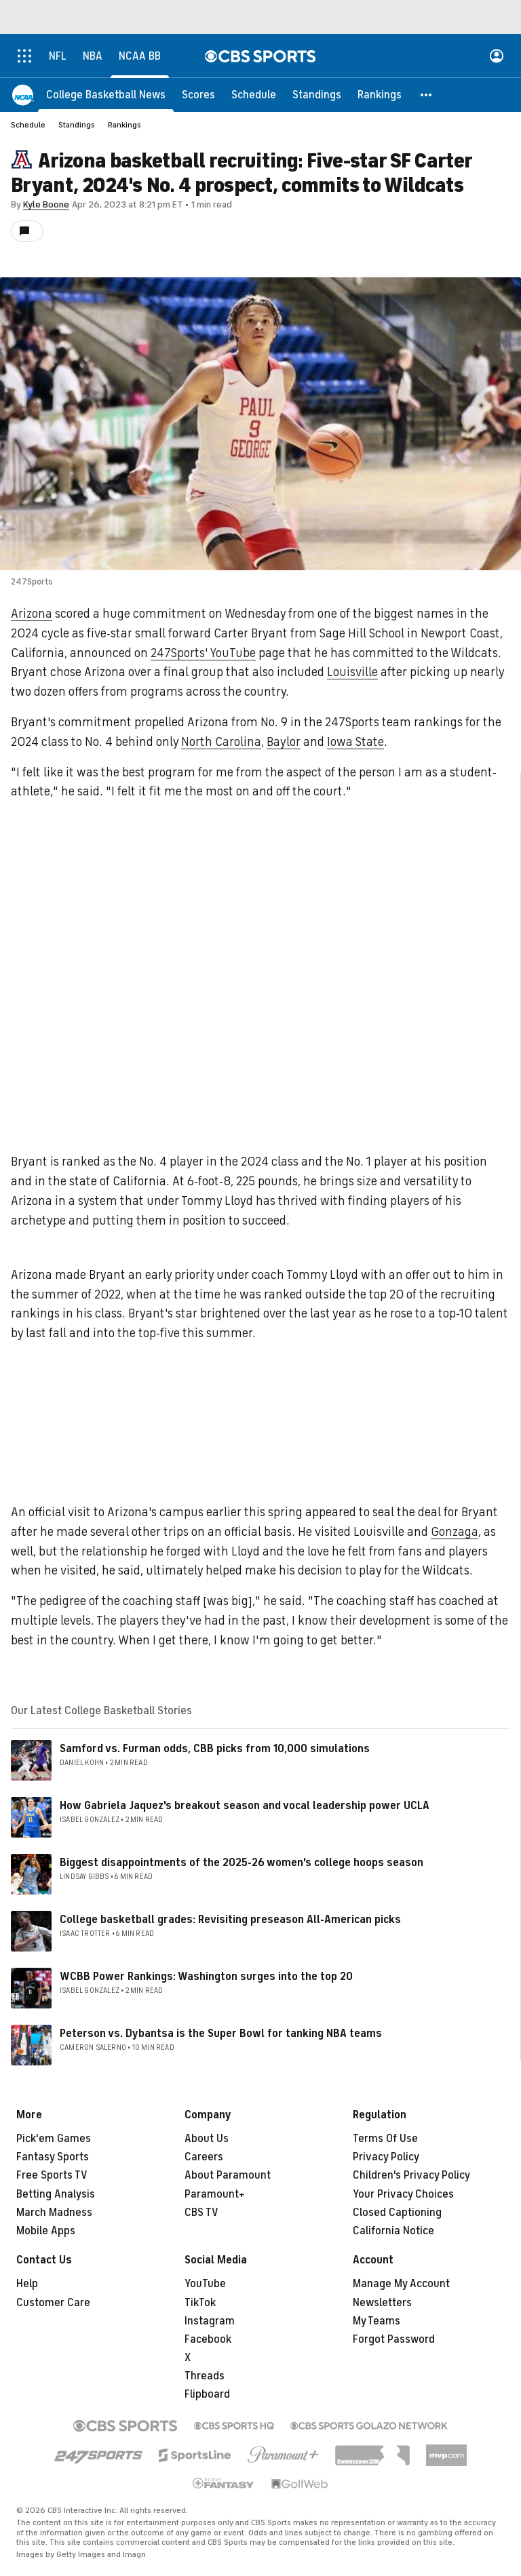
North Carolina (221, 741)
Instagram (210, 2321)
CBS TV (201, 2212)
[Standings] (316, 95)
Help (27, 2284)
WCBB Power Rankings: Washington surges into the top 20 (206, 1976)
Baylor (284, 741)
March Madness (54, 2212)
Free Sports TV (52, 2175)
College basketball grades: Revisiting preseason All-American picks (230, 1919)
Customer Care (53, 2303)
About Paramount (228, 2175)
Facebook (208, 2339)
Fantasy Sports (52, 2157)
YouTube (205, 2284)
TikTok (200, 2303)
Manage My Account (401, 2284)
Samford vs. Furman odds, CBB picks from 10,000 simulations (215, 1749)
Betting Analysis (55, 2194)
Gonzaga (454, 1531)
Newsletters (382, 2303)
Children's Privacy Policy (411, 2175)
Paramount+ (215, 2194)
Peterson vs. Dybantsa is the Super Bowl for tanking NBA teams (221, 2033)
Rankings (124, 125)
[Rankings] (379, 95)
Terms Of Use (385, 2138)
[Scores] (198, 95)
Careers (204, 2157)
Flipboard (207, 2394)
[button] (427, 95)
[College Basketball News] (106, 95)
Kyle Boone (46, 204)
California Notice (393, 2231)
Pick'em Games (53, 2138)
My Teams (376, 2321)
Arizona (31, 613)
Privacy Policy (386, 2157)
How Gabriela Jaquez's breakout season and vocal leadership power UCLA (244, 1805)
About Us (207, 2138)
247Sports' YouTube (203, 653)
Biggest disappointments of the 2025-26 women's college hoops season (241, 1862)
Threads (205, 2376)
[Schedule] (253, 95)
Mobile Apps (45, 2231)
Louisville (352, 672)
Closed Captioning (397, 2212)
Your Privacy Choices (403, 2194)
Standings (76, 125)
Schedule (28, 125)
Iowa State (355, 741)
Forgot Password (394, 2339)
